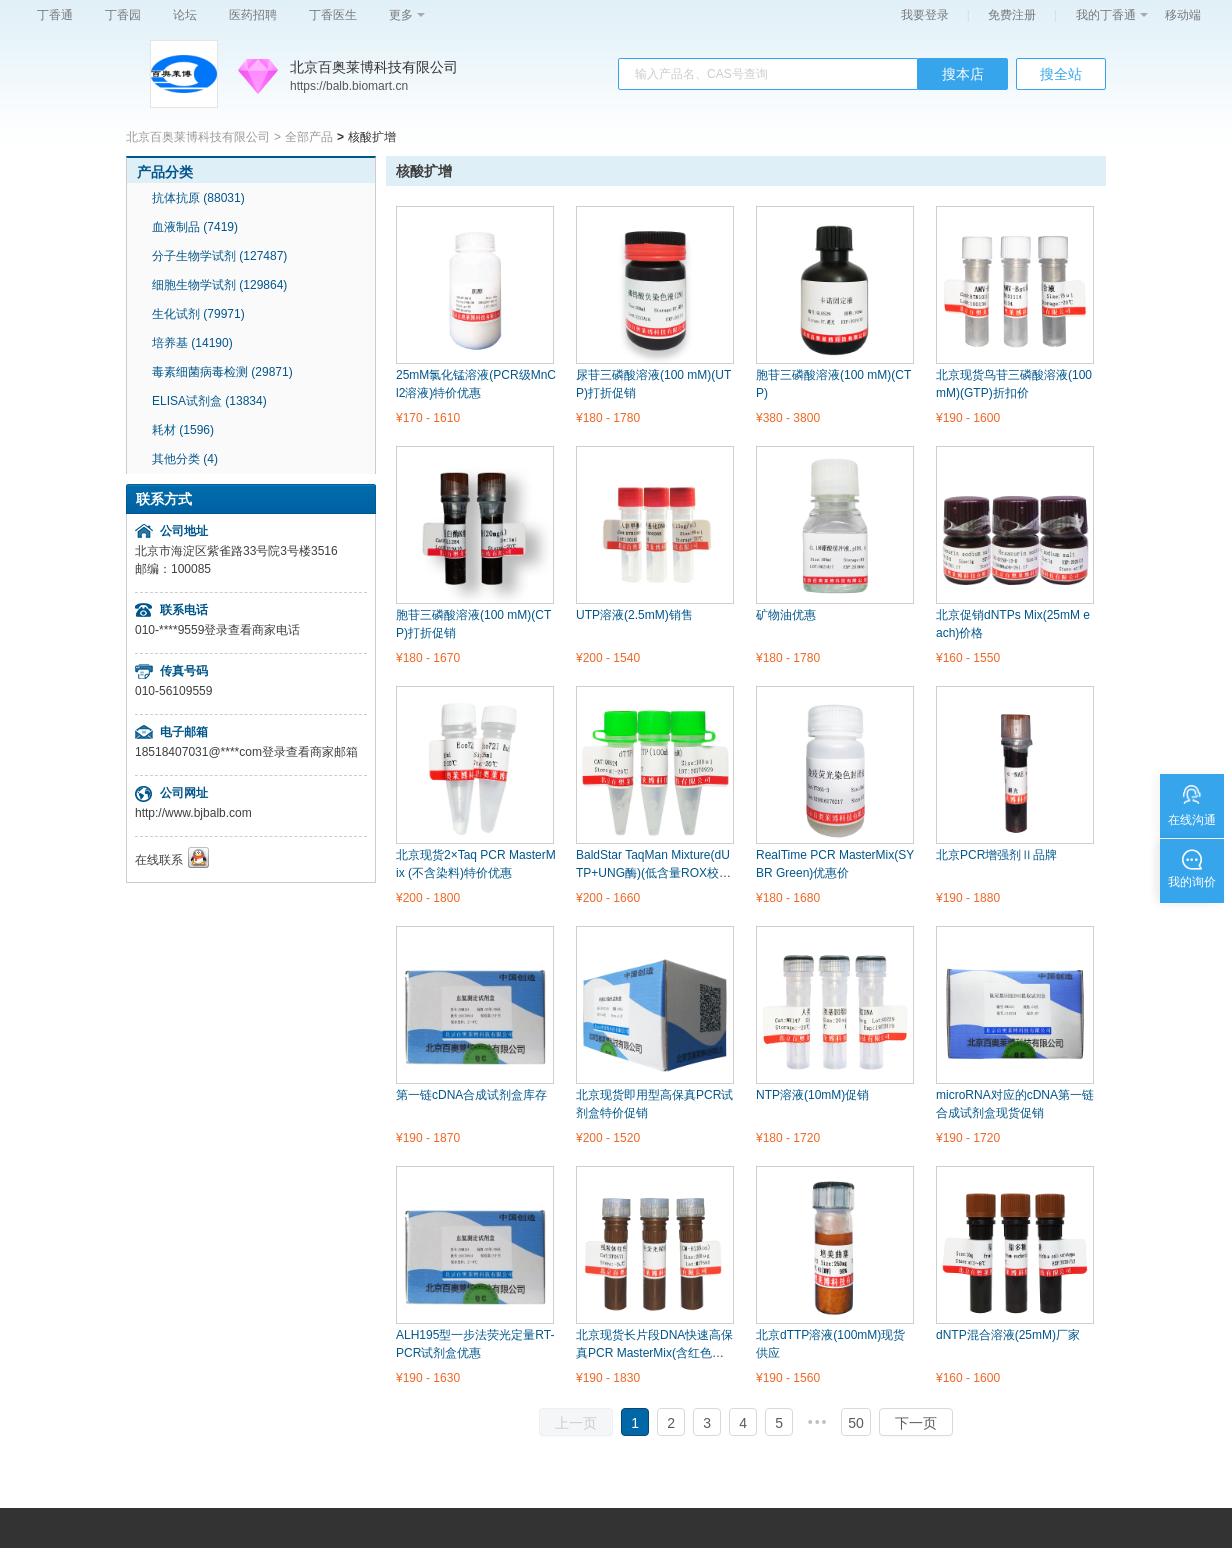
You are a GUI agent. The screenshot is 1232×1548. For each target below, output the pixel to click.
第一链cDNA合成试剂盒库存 (471, 1095)
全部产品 (309, 137)
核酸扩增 (424, 171)
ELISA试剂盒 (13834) (209, 401)
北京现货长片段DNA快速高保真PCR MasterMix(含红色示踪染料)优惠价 (656, 1353)
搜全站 (1061, 74)
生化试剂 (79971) (198, 314)
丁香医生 (333, 15)
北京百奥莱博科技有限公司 (374, 67)
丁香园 (123, 15)
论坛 (185, 15)
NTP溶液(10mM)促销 (812, 1095)
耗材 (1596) (183, 430)
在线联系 (159, 860)
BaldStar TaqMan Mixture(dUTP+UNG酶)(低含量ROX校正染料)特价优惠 (653, 873)
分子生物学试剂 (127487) (219, 256)
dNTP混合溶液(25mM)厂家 (1008, 1335)
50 (856, 1423)
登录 (216, 630)
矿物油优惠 (786, 615)
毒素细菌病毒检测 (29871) (222, 372)
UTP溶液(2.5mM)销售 (634, 615)
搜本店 (963, 74)
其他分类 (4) (185, 459)
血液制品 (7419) (195, 227)
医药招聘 (253, 15)
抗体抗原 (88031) (198, 198)
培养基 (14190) (192, 343)
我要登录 (925, 15)
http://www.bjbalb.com (193, 813)
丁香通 (55, 15)
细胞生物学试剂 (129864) (219, 285)
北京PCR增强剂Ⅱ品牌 (996, 855)
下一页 (916, 1423)
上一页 (576, 1423)
